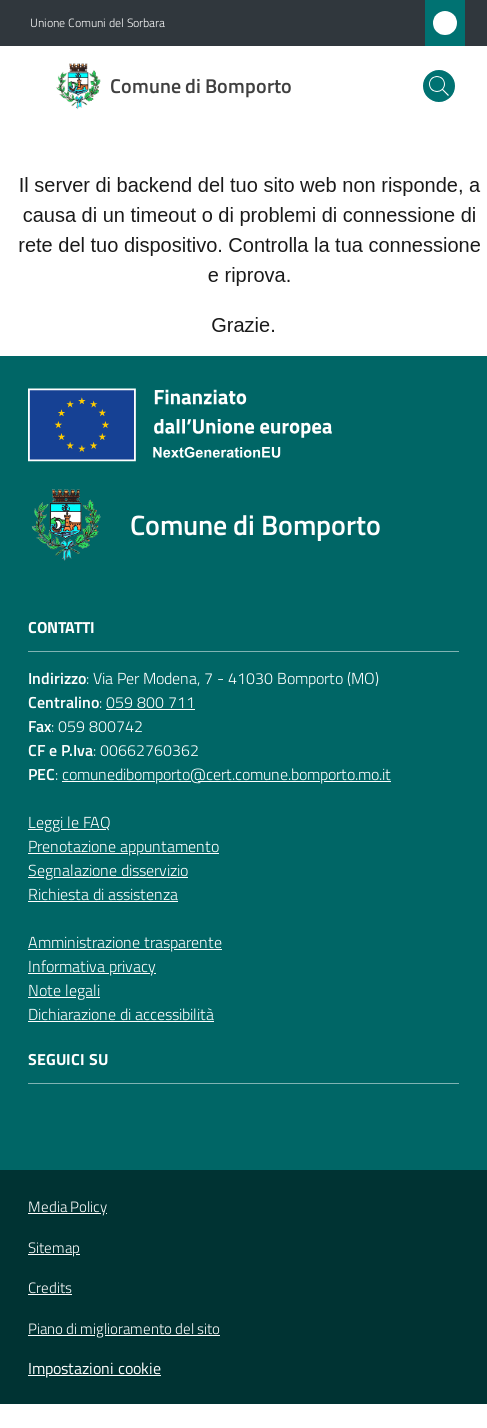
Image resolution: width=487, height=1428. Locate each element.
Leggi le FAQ (69, 822)
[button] (439, 86)
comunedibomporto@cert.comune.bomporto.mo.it (226, 774)
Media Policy (67, 1206)
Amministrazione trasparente (125, 942)
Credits (50, 1288)
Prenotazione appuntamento (123, 846)
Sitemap (54, 1247)
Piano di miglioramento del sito (124, 1328)
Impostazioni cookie (94, 1368)
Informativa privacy (92, 966)
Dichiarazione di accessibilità (121, 1014)
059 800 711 (150, 702)
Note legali (64, 990)
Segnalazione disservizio (108, 870)
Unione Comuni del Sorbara (97, 23)
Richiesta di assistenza (103, 894)
